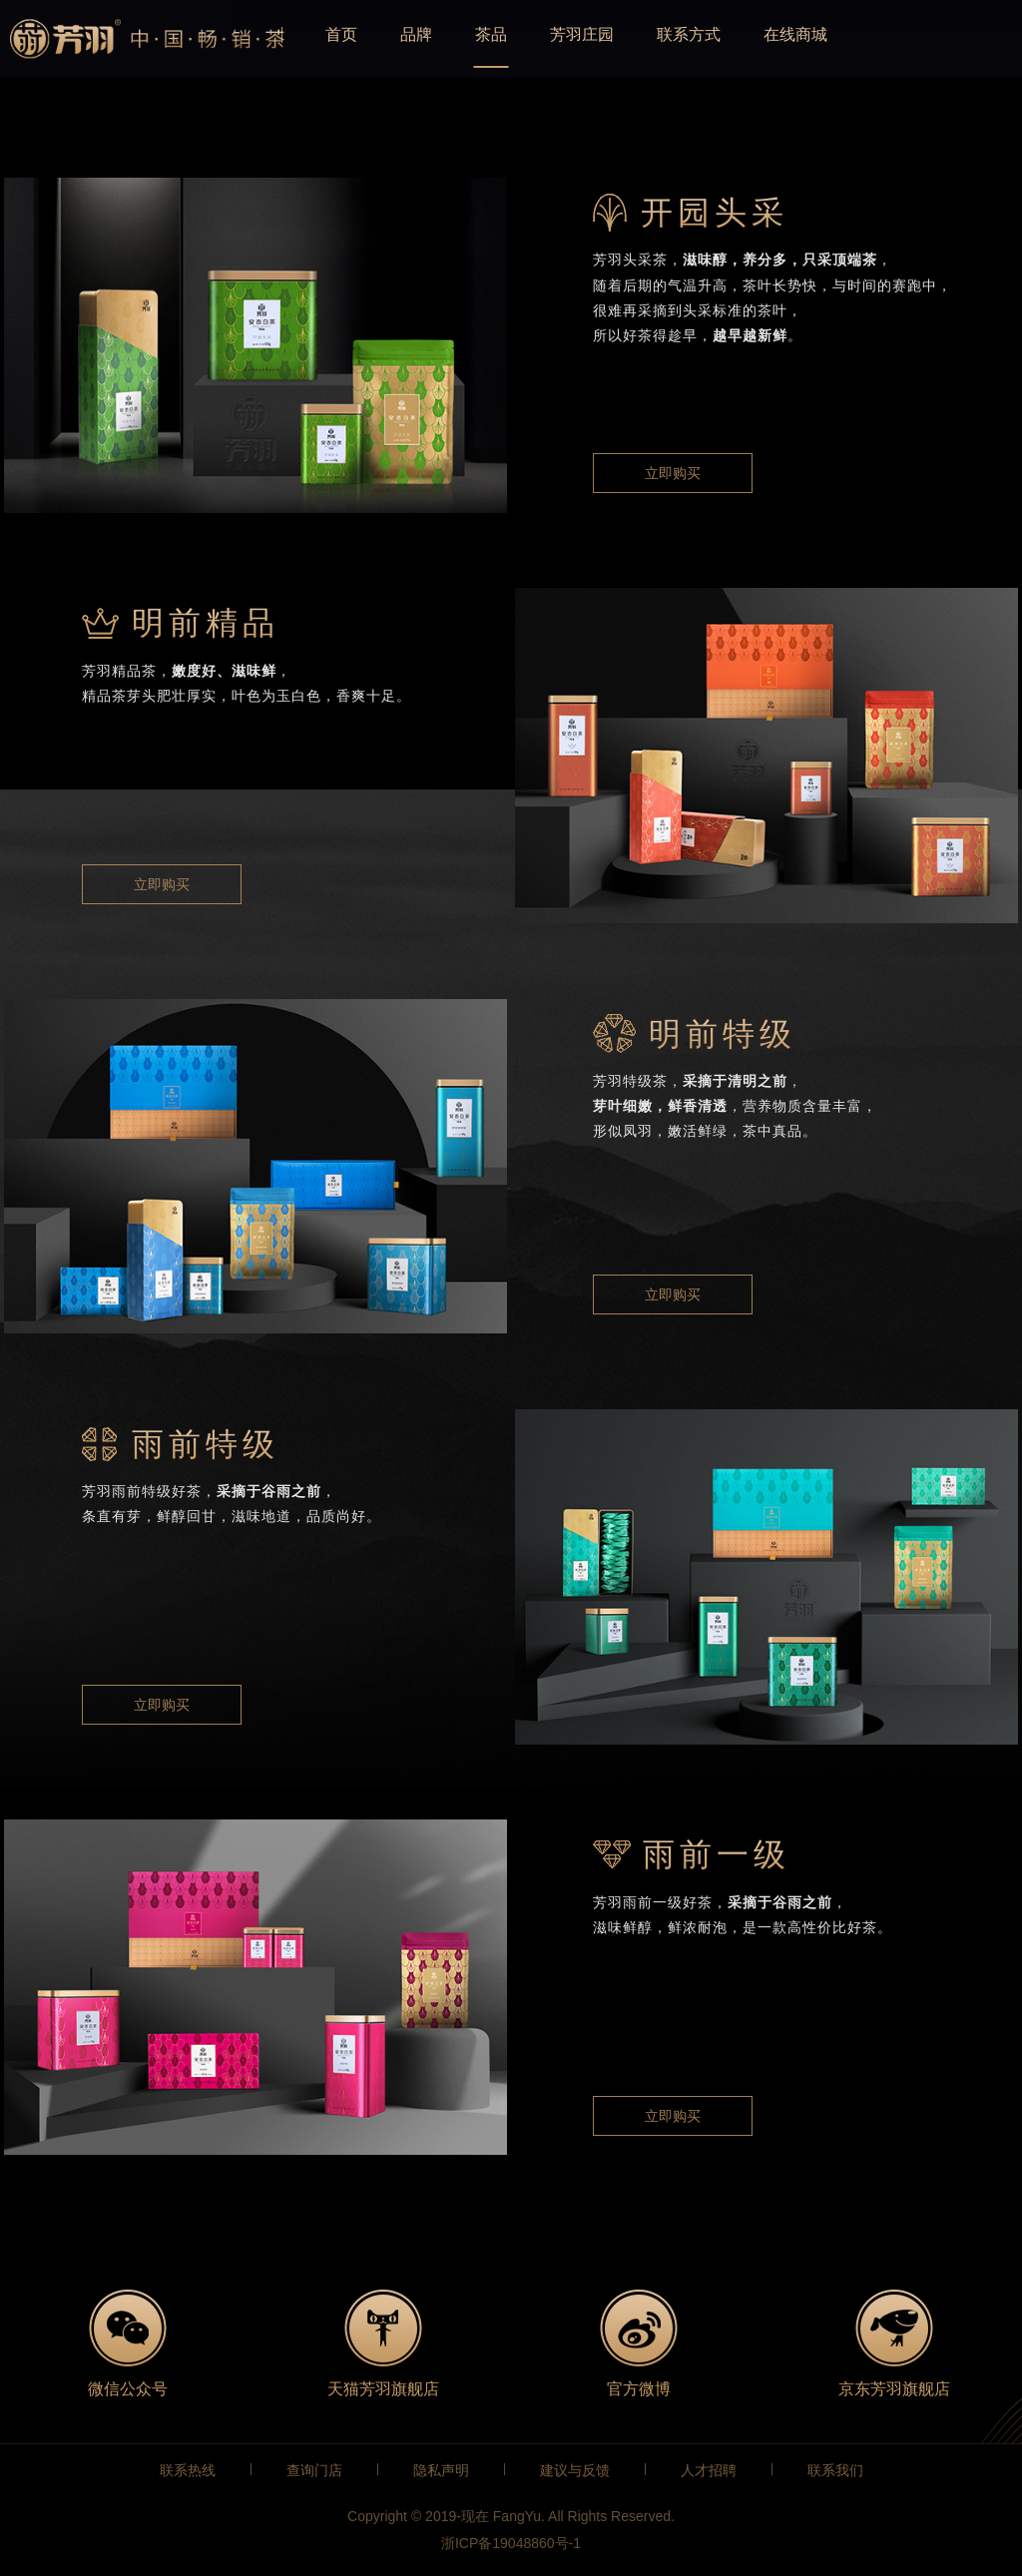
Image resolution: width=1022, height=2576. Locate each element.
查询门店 (314, 2470)
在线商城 (888, 39)
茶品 (559, 39)
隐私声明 (441, 2470)
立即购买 (673, 473)
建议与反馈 (575, 2470)
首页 (393, 39)
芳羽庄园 (659, 39)
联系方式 (773, 39)
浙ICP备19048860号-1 (511, 2543)
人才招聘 (709, 2470)
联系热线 (188, 2470)
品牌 (476, 39)
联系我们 (835, 2470)
